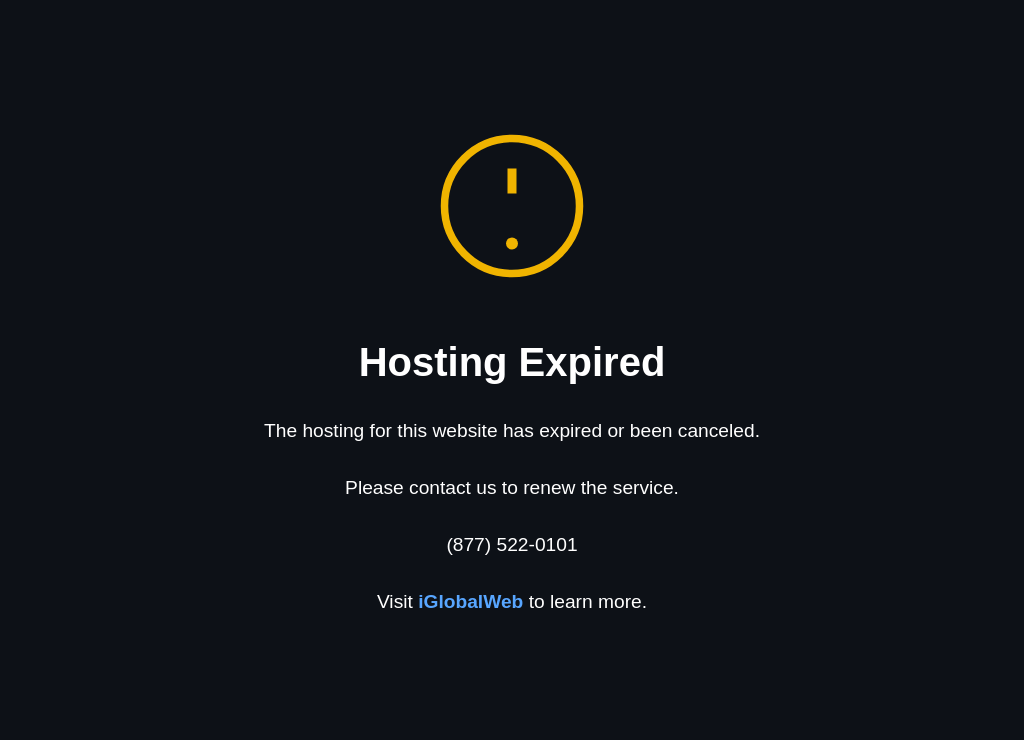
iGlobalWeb (470, 601)
